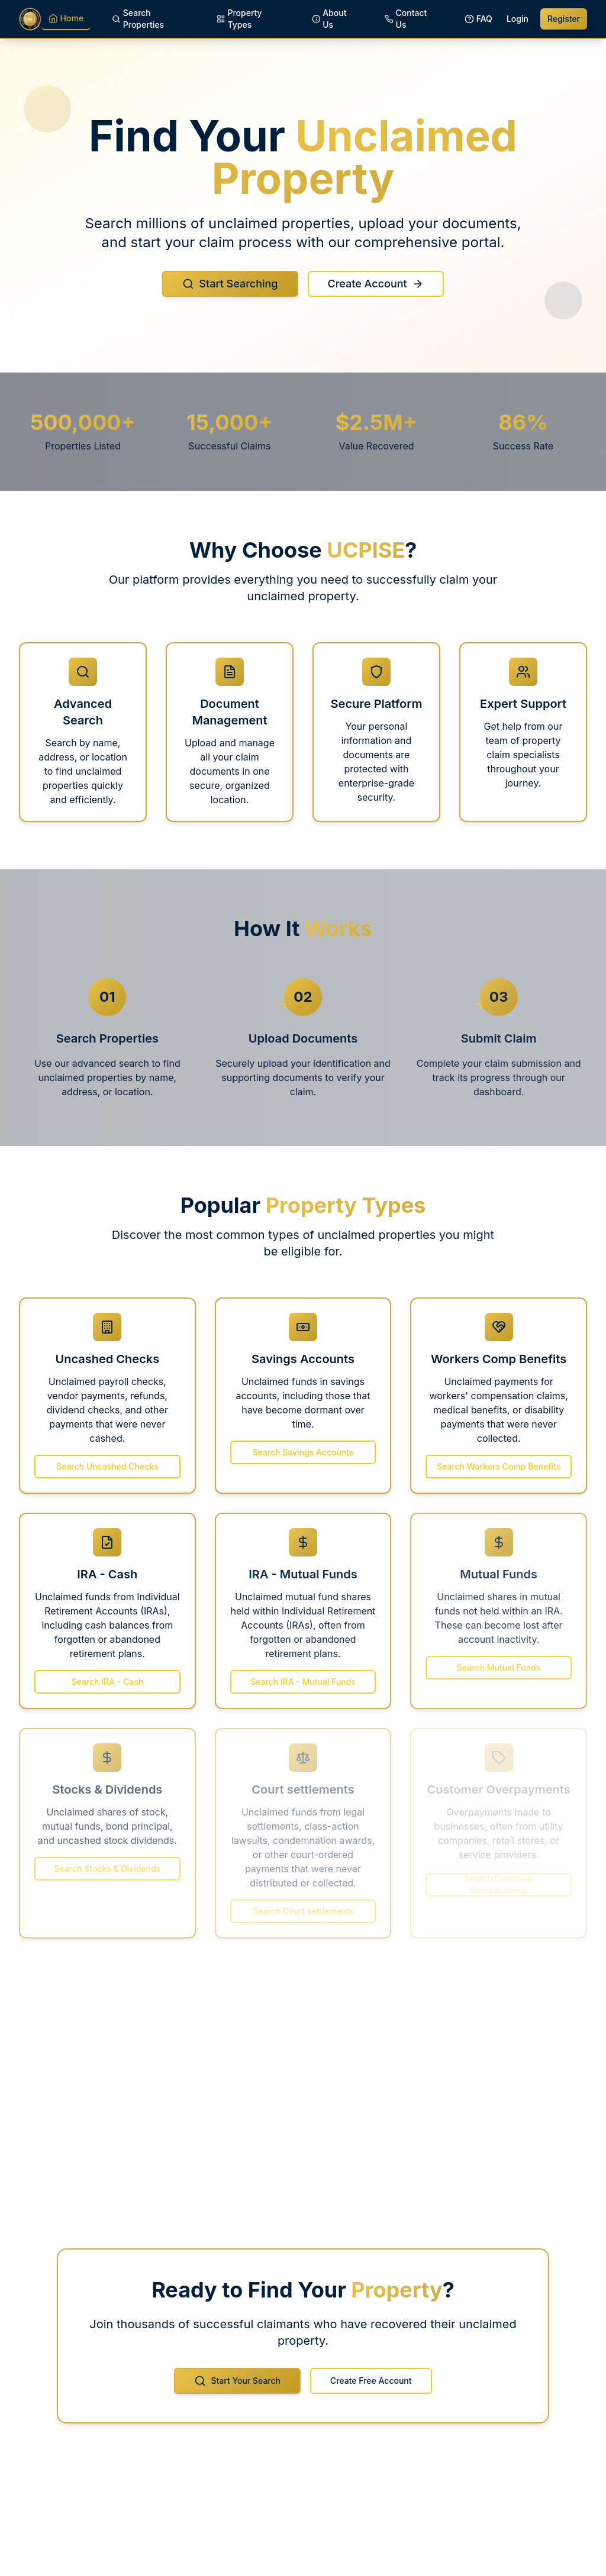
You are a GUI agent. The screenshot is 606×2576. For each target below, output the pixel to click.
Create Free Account (371, 2390)
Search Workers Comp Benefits (498, 1478)
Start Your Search (237, 2390)
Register (563, 19)
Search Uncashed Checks (107, 1475)
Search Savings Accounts (303, 1452)
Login (517, 19)
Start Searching (230, 290)
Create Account (376, 290)
